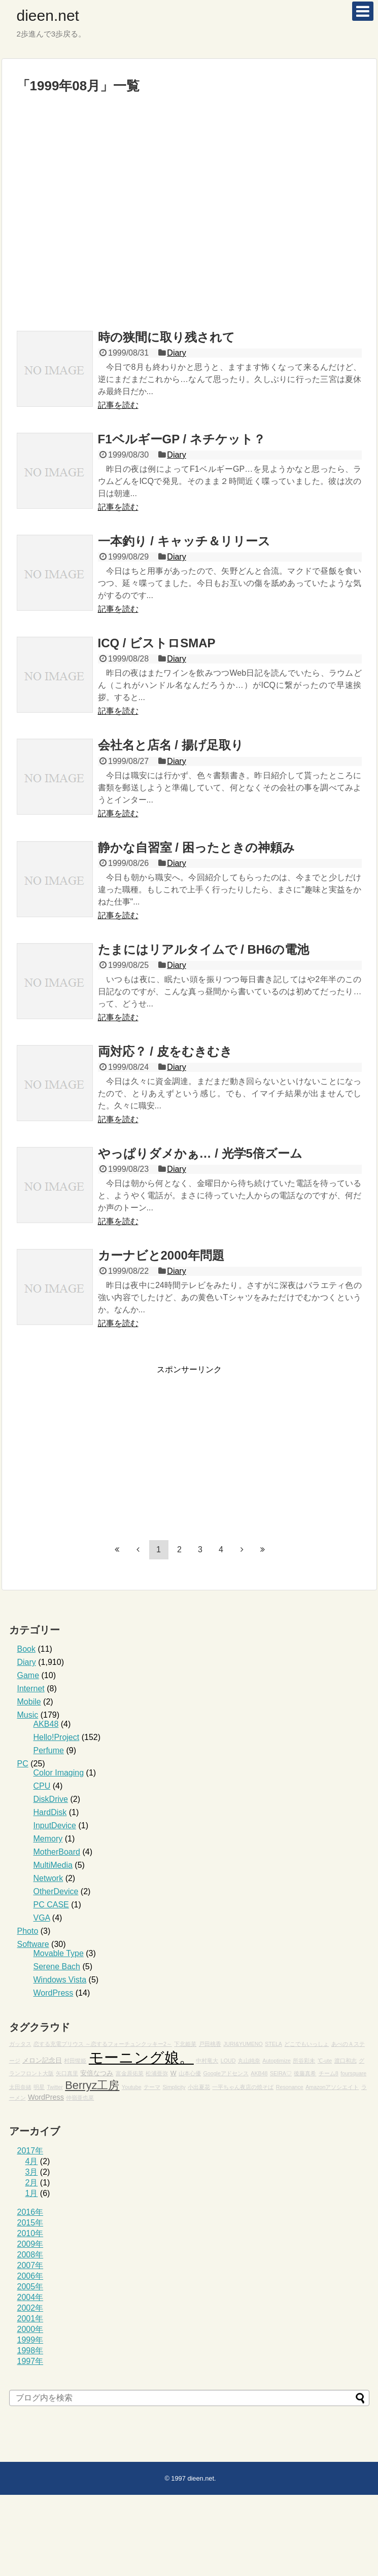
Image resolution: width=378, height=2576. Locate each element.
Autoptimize (276, 2061)
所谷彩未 (304, 2061)
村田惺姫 (75, 2061)
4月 (31, 2161)
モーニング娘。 (141, 2057)
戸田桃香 (210, 2044)
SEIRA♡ (281, 2073)
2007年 (30, 2265)
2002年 (30, 2308)
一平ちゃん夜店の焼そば (242, 2087)
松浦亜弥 (157, 2073)
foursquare (353, 2073)
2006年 (30, 2276)
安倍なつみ (96, 2073)
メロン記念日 (42, 2060)
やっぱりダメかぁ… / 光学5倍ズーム (200, 1153)
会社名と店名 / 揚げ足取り (171, 745)
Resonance (289, 2087)
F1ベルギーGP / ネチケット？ (181, 439)
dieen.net (48, 15)
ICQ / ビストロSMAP (157, 643)
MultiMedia (53, 1865)
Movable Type (58, 1953)
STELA (273, 2044)
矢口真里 (67, 2073)
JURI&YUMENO (243, 2044)
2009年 (30, 2244)
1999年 (30, 2340)
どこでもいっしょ (306, 2044)
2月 (31, 2182)
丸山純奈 (249, 2061)
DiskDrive (50, 1799)
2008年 (30, 2254)
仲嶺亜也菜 (80, 2098)
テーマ (152, 2087)
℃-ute (325, 2061)
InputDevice (55, 1825)
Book (26, 1649)
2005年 (30, 2286)
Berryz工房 (92, 2085)
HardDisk (50, 1812)
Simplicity (174, 2087)
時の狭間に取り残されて (166, 337)
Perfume (48, 1750)
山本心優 (190, 2073)
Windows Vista (60, 1979)
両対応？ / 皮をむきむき (165, 1051)
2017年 (30, 2150)
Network (48, 1878)
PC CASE (51, 1904)
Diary (176, 353)
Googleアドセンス (226, 2073)
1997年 (30, 2361)
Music (28, 1715)
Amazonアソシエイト (332, 2087)
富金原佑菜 (130, 2073)
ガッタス (20, 2044)
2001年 (30, 2318)
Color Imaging (58, 1772)
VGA (41, 1917)
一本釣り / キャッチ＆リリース (184, 541)
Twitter (54, 2087)
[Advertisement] (104, 217)
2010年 (30, 2233)
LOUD (228, 2061)
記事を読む (118, 405)
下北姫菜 (185, 2044)
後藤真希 (305, 2073)
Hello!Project (56, 1737)
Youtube (132, 2087)
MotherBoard (57, 1852)
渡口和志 (345, 2061)
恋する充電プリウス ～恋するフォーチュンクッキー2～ (102, 2044)
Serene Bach (57, 1966)
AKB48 (46, 1724)
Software (33, 1944)
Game (28, 1675)
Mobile (29, 1701)
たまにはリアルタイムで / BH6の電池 (203, 949)
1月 (31, 2193)
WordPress (53, 1993)
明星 (39, 2087)
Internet (31, 1688)
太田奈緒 (20, 2087)
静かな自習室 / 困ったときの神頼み (196, 847)
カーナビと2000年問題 (161, 1255)
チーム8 (328, 2073)
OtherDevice (56, 1891)
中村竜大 (207, 2061)
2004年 (30, 2297)
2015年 (30, 2222)
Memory (48, 1838)
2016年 (30, 2212)
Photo (28, 1931)
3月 (31, 2172)
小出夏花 (199, 2087)
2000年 (30, 2329)
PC (22, 1763)
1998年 (30, 2350)
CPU (42, 1786)
